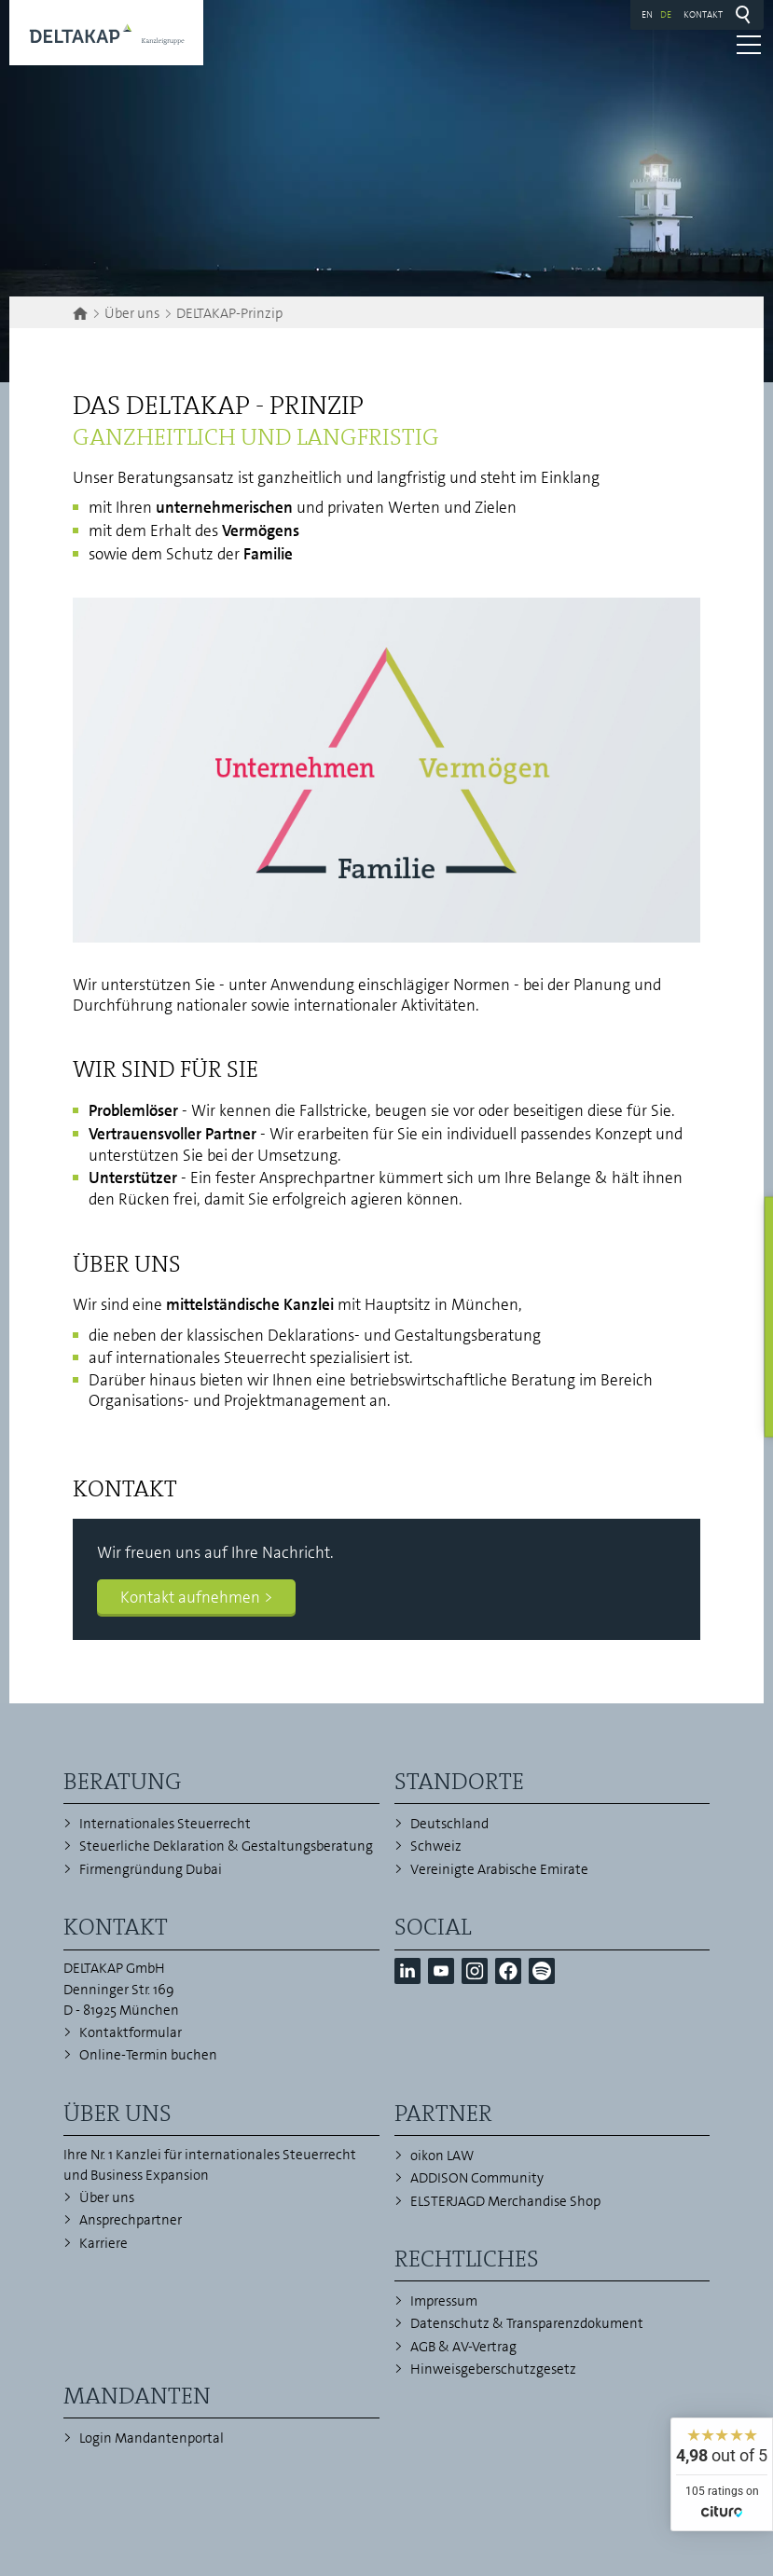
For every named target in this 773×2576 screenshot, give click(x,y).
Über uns (106, 2197)
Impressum (443, 2301)
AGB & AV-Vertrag (463, 2346)
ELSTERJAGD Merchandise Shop (505, 2201)
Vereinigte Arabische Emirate (499, 1869)
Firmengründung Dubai (150, 1869)
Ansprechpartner (130, 2220)
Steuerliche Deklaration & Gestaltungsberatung (226, 1846)
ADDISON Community (477, 2178)
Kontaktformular (130, 2032)
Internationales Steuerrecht (165, 1823)
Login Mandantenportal (151, 2438)
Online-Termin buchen (148, 2055)
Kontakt (703, 14)
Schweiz (436, 1846)
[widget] (721, 2474)
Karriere (103, 2243)
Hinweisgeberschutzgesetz (493, 2369)
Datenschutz (450, 2323)
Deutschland (449, 1823)
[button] (407, 1971)
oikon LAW (442, 2155)
